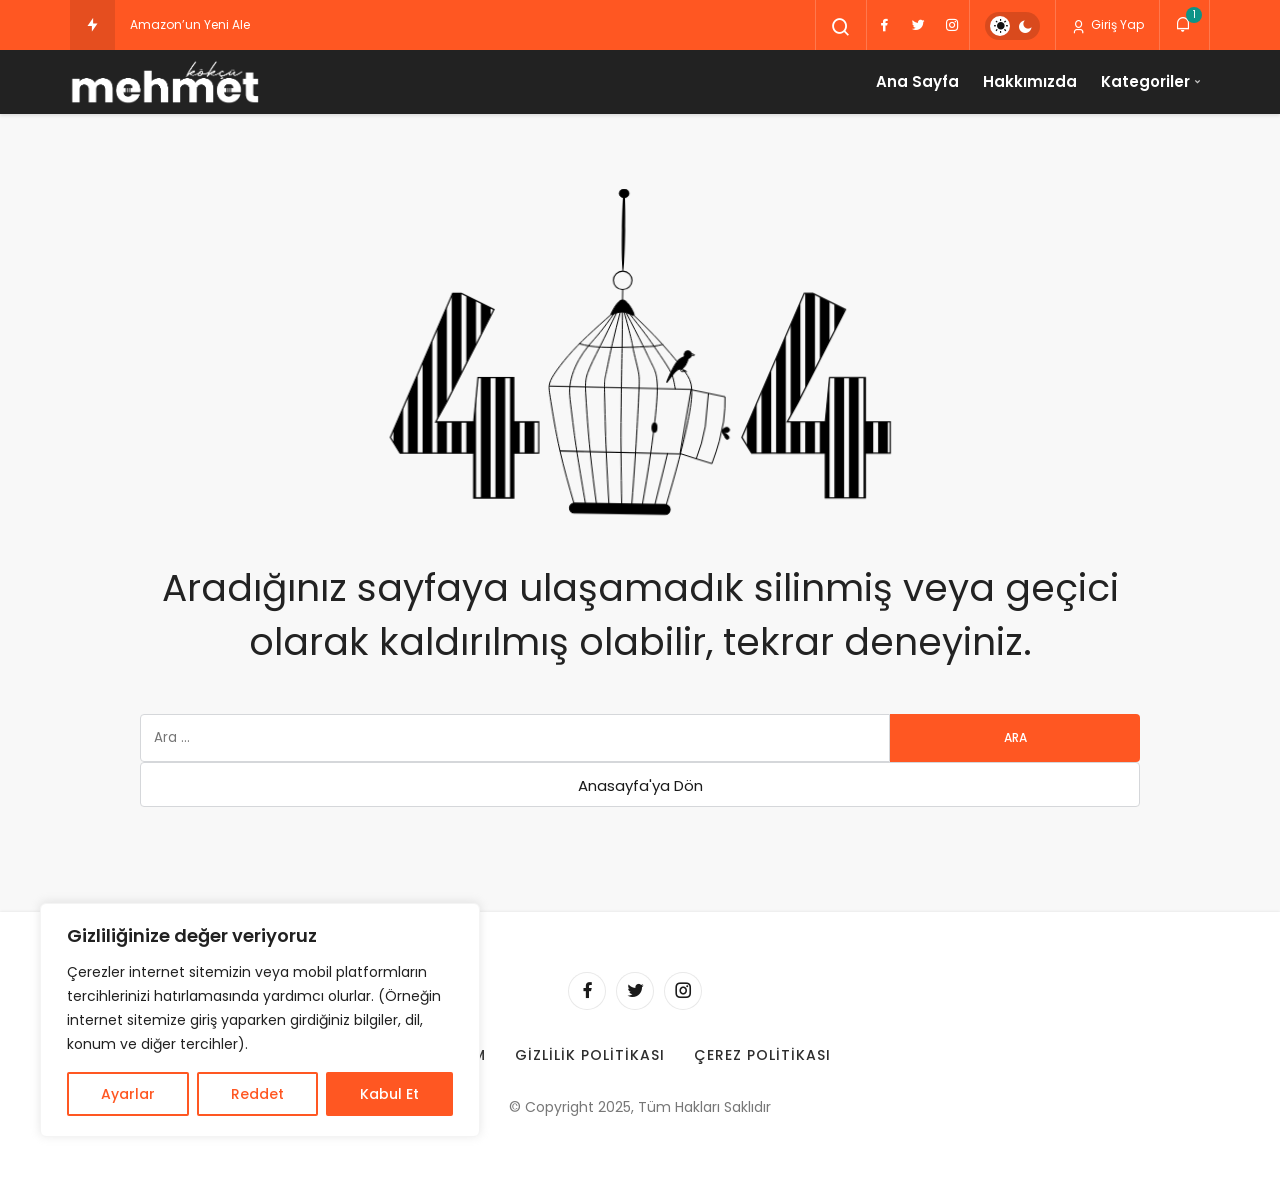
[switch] (1012, 26)
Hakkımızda (1030, 81)
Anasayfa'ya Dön (640, 785)
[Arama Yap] (841, 27)
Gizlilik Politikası (590, 1055)
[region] (260, 1020)
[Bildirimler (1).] (1184, 24)
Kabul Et (389, 1094)
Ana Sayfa (917, 81)
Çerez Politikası (762, 1055)
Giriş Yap (1107, 25)
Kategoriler (1145, 81)
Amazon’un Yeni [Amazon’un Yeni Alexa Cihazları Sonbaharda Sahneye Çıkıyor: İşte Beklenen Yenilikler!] (179, 24)
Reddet (257, 1094)
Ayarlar (128, 1094)
